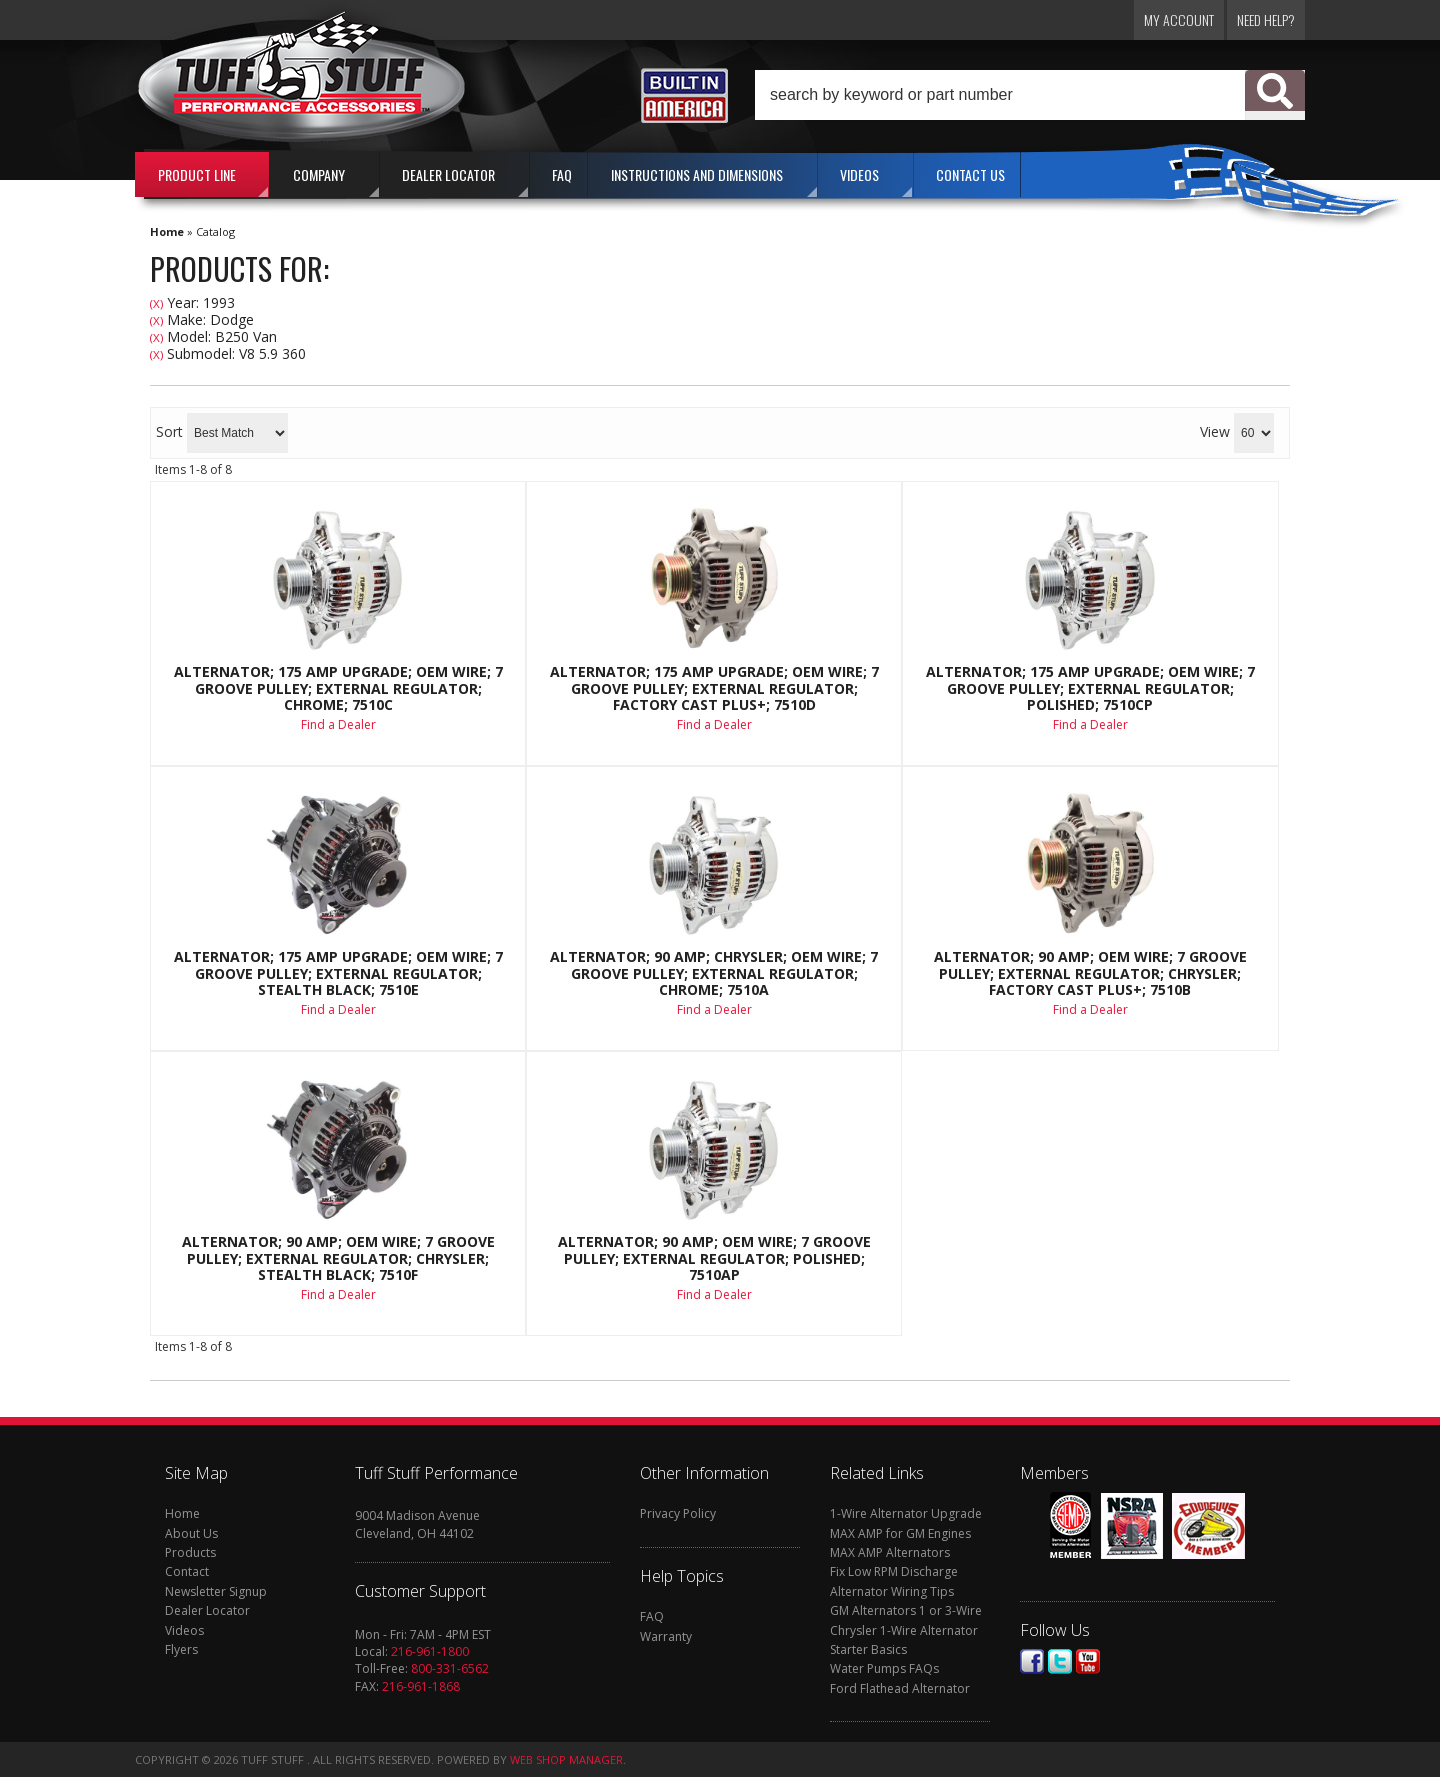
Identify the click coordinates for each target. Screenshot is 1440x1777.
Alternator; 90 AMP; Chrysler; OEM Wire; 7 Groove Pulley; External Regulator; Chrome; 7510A (714, 973)
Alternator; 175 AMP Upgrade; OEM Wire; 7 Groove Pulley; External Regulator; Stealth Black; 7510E (338, 973)
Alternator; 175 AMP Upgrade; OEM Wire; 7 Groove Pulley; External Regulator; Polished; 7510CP (1090, 688)
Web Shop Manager (566, 1759)
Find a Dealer (338, 724)
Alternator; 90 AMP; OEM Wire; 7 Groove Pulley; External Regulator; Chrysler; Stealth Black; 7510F (338, 1258)
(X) (156, 303)
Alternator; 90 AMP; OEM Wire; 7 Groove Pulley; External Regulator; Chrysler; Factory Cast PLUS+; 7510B (1090, 973)
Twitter (1060, 1661)
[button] (1030, 95)
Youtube (1088, 1661)
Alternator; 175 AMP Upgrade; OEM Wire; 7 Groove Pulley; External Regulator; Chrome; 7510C (338, 688)
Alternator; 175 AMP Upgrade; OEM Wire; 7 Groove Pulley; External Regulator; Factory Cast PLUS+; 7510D (714, 688)
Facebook (1032, 1661)
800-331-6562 (450, 1668)
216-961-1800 (430, 1651)
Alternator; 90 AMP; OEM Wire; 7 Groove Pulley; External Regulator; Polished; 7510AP (714, 1258)
